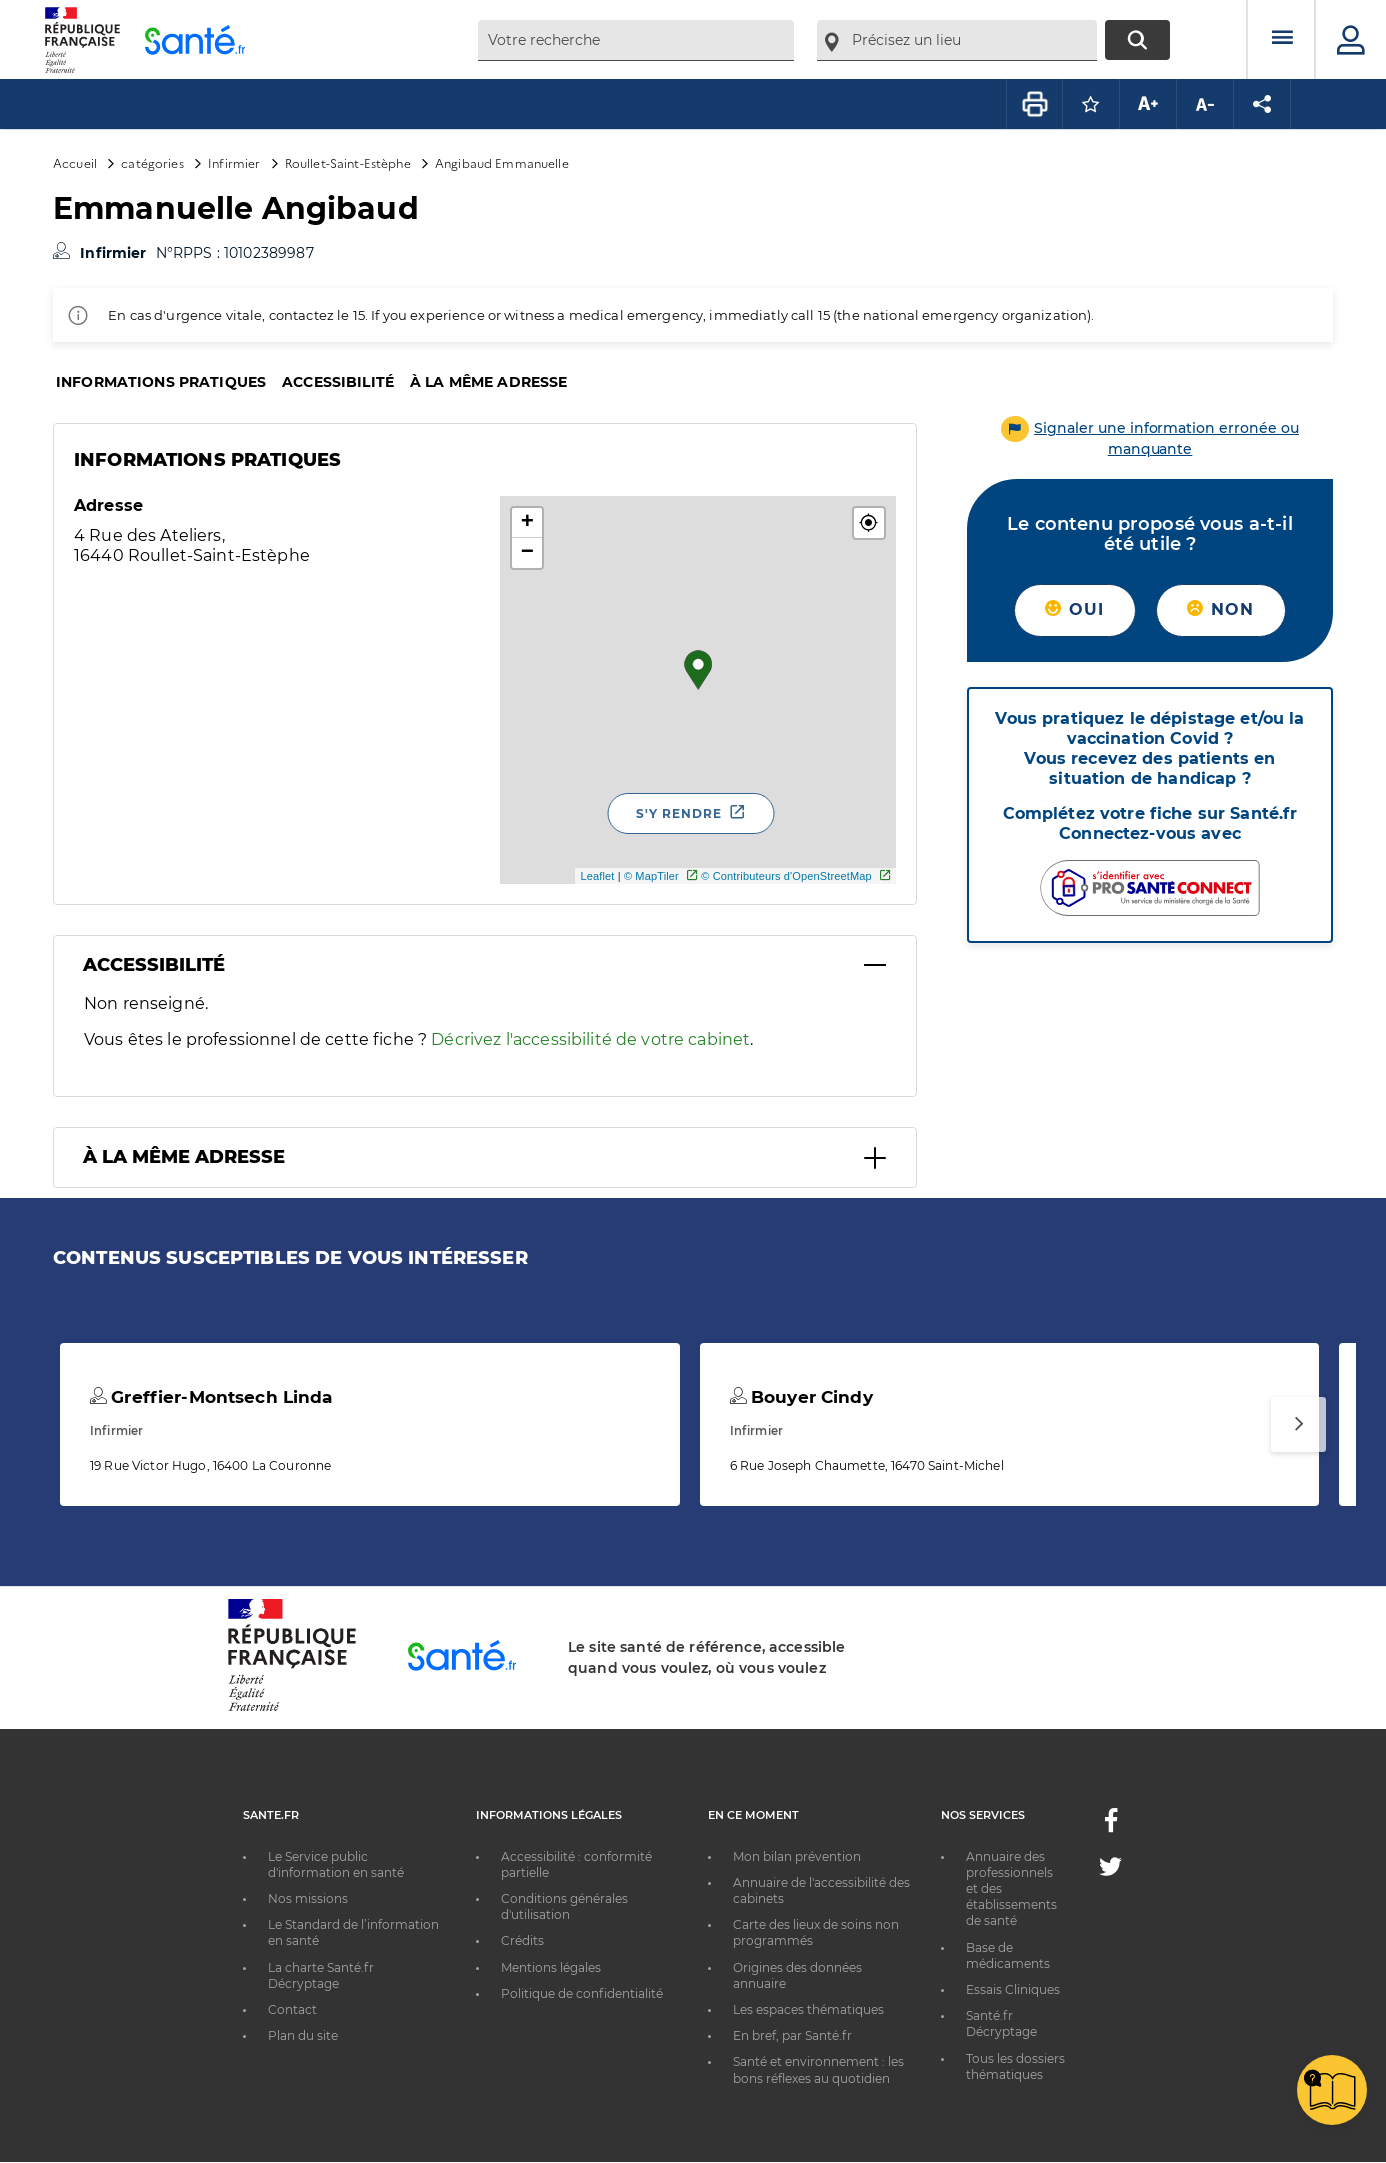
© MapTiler (651, 876)
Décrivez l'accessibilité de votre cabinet (590, 1039)
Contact (292, 2009)
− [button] (527, 553)
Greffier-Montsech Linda (211, 1397)
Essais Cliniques (1013, 1989)
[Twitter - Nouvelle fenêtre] (1110, 1870)
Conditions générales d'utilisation (564, 1906)
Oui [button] (1074, 609)
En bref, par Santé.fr (792, 2035)
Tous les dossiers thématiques (1015, 2066)
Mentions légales (551, 1967)
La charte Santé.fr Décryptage (321, 1975)
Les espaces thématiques (808, 2009)
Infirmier (234, 162)
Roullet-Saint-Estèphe (348, 162)
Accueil (75, 162)
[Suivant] (1298, 1424)
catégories (152, 162)
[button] (869, 523)
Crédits (522, 1940)
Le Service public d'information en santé (336, 1864)
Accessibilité (338, 382)
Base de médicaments (1008, 1955)
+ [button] (527, 523)
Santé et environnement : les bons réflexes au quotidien (818, 2069)
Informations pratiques (161, 382)
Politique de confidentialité (582, 1993)
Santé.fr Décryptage (1001, 2023)
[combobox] (636, 40)
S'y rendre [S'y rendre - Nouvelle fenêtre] (679, 813)
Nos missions (308, 1898)
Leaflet (597, 876)
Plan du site (303, 2035)
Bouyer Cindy (801, 1397)
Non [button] (1220, 609)
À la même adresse (488, 382)
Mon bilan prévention (797, 1856)
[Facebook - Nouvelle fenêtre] (1111, 1826)
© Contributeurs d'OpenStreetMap (786, 876)
